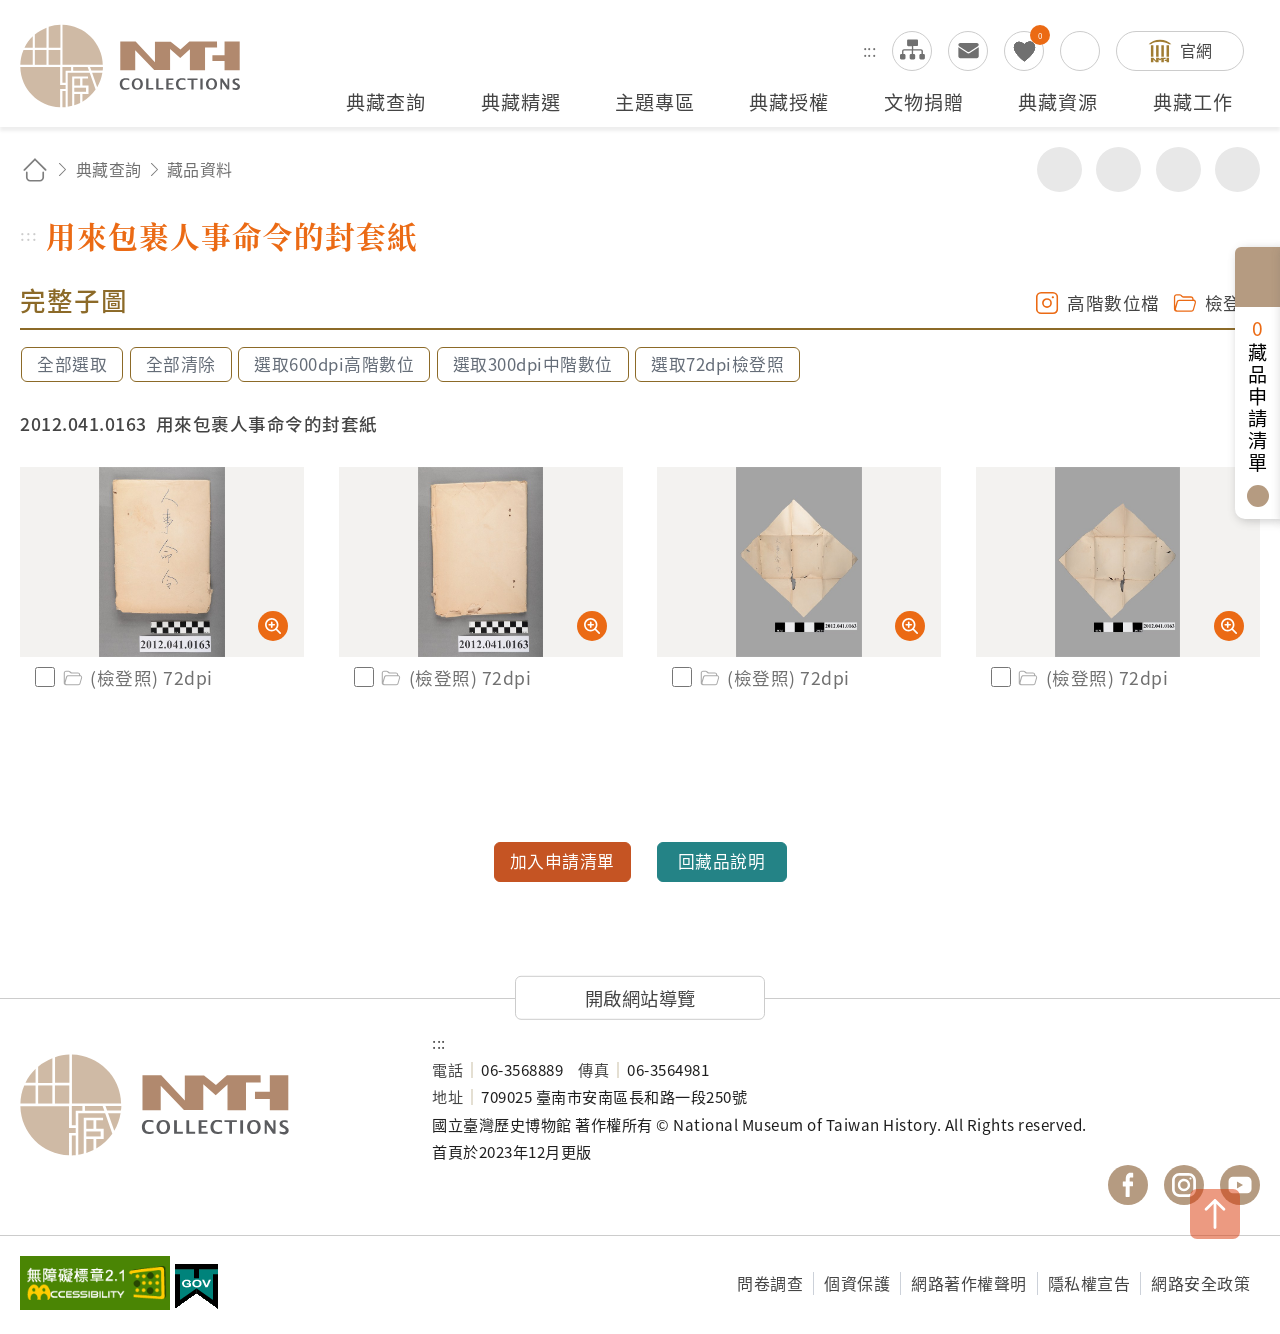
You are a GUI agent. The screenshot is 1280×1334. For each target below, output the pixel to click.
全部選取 (72, 364)
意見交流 (968, 51)
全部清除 (181, 364)
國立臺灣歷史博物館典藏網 (142, 66)
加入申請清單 (562, 861)
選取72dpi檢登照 (717, 364)
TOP (1215, 1214)
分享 (1059, 169)
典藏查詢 (109, 169)
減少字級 (1237, 169)
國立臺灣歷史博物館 (206, 1105)
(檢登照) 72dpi (136, 677)
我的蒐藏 (1024, 51)
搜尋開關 (1080, 51)
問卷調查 (770, 1283)
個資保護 (857, 1283)
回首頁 (35, 169)
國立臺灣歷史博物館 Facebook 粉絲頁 (1128, 1185)
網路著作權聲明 (969, 1283)
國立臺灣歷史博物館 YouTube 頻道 (1240, 1185)
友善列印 (1118, 169)
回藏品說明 (722, 861)
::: (870, 50)
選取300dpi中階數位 (533, 364)
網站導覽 (912, 51)
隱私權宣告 (1089, 1283)
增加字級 (1178, 169)
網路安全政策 (1200, 1283)
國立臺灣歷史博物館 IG (1184, 1185)
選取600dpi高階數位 (334, 364)
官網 (1196, 50)
